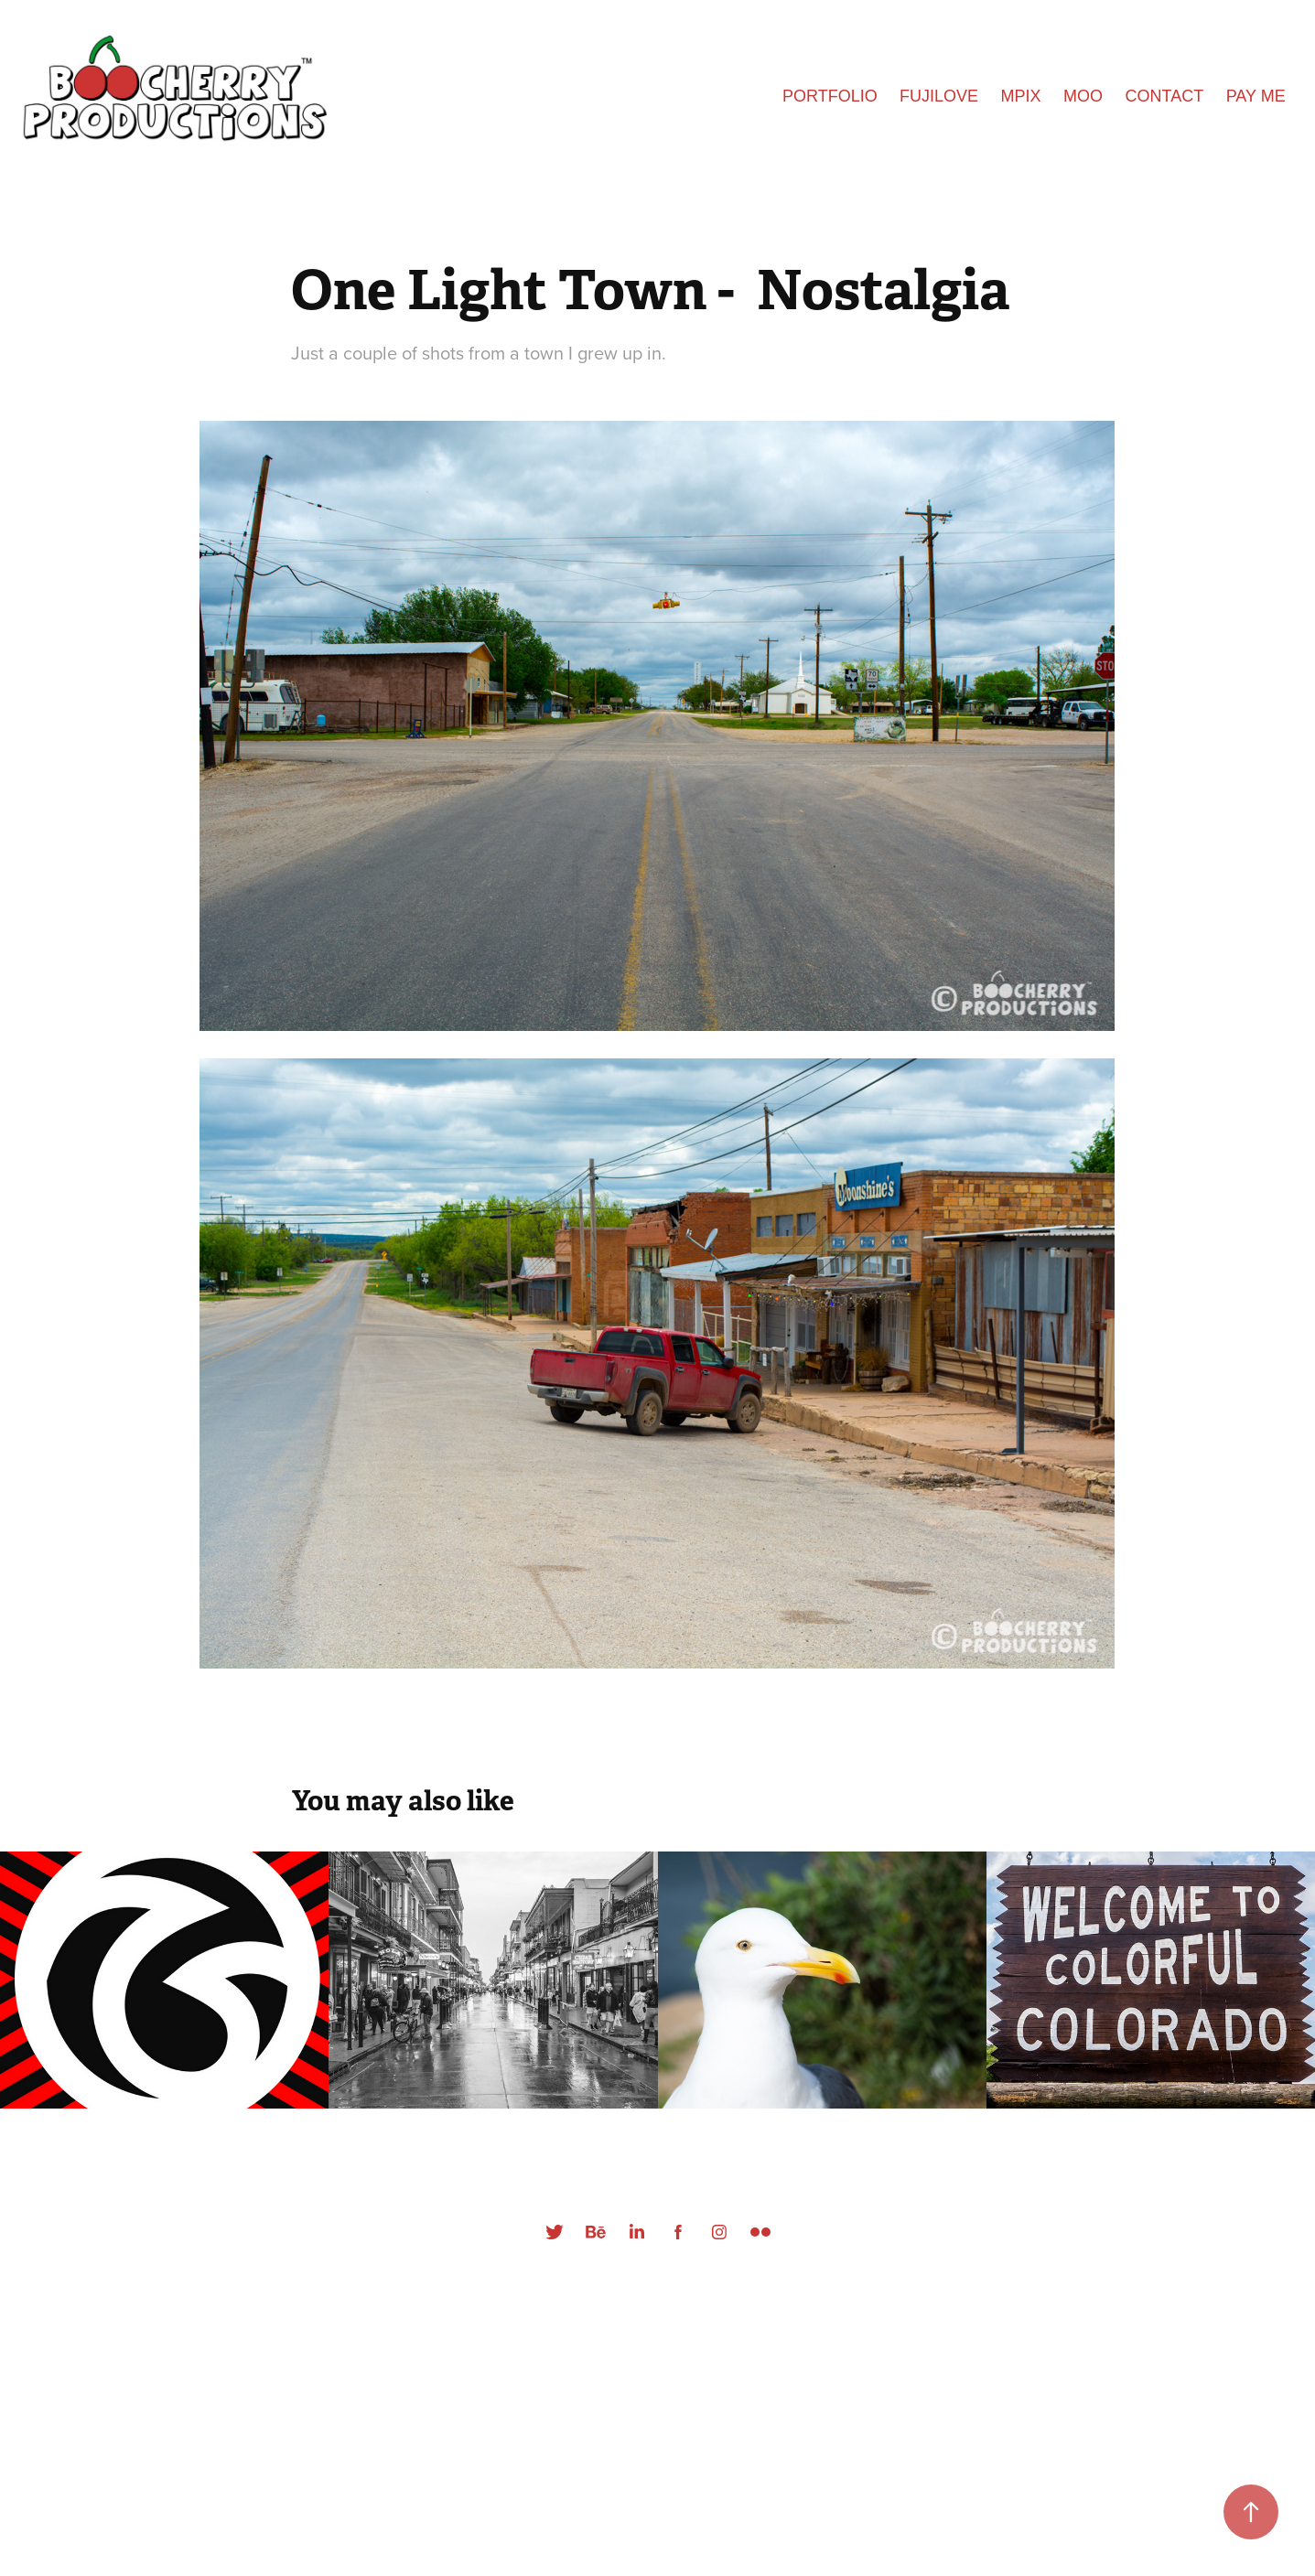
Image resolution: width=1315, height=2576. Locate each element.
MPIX (1021, 96)
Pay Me (1256, 96)
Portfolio (830, 96)
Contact (1165, 96)
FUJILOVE (939, 96)
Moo (1083, 96)
